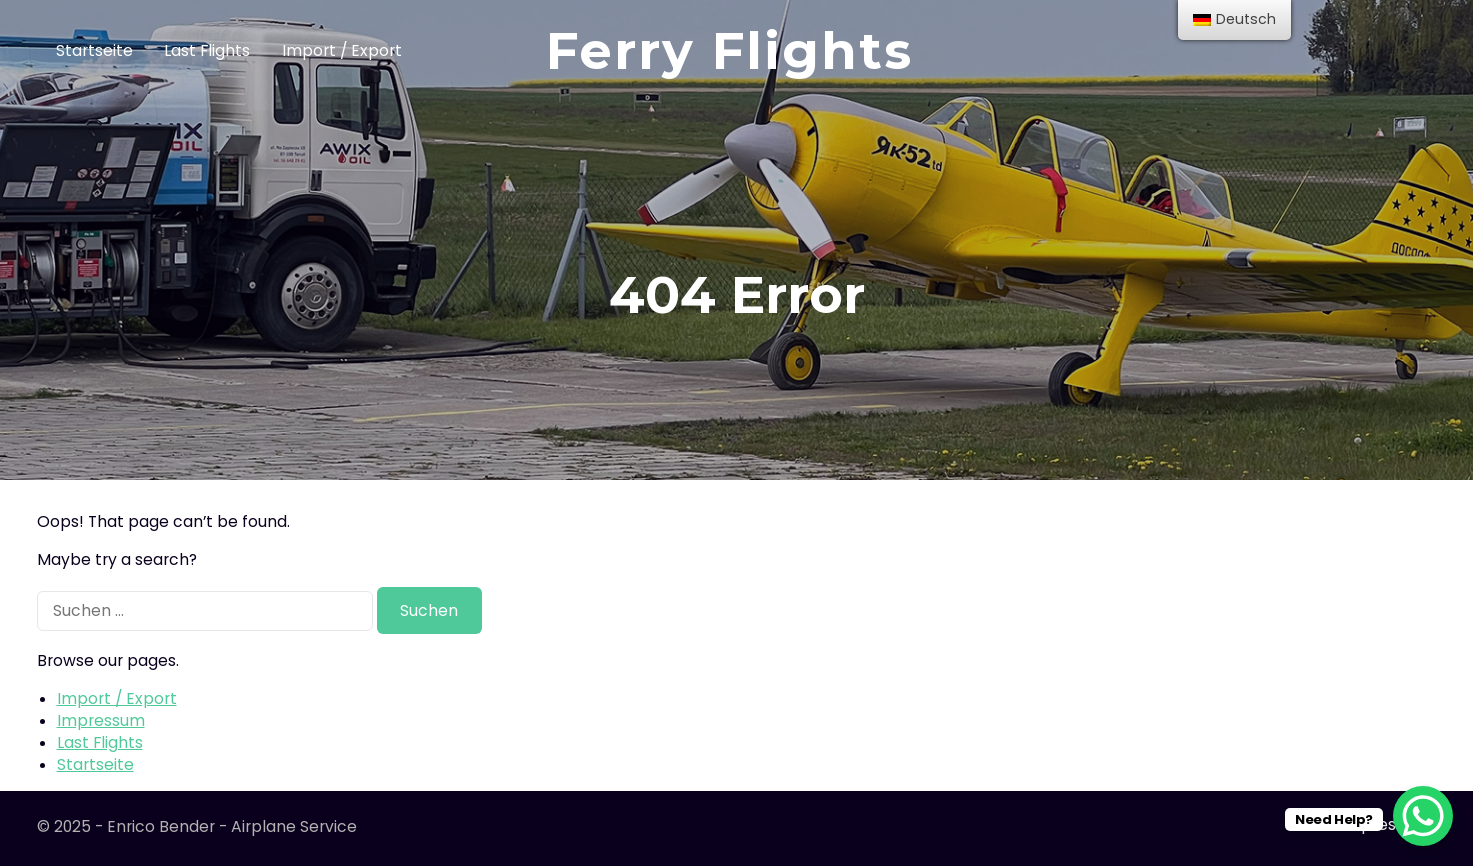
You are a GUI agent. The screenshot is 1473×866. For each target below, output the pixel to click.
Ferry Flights (729, 50)
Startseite (94, 50)
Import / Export (342, 50)
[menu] (1234, 20)
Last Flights (207, 50)
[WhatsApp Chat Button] (1423, 816)
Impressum (101, 720)
